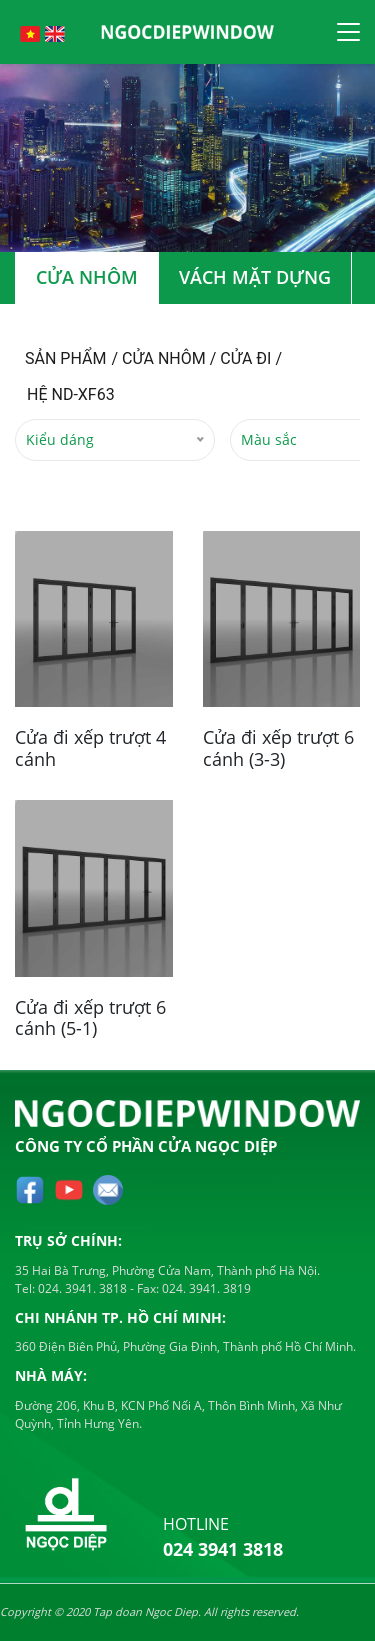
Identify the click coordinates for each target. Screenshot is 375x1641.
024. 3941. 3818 (81, 1288)
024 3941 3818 (223, 1549)
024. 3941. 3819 (205, 1288)
